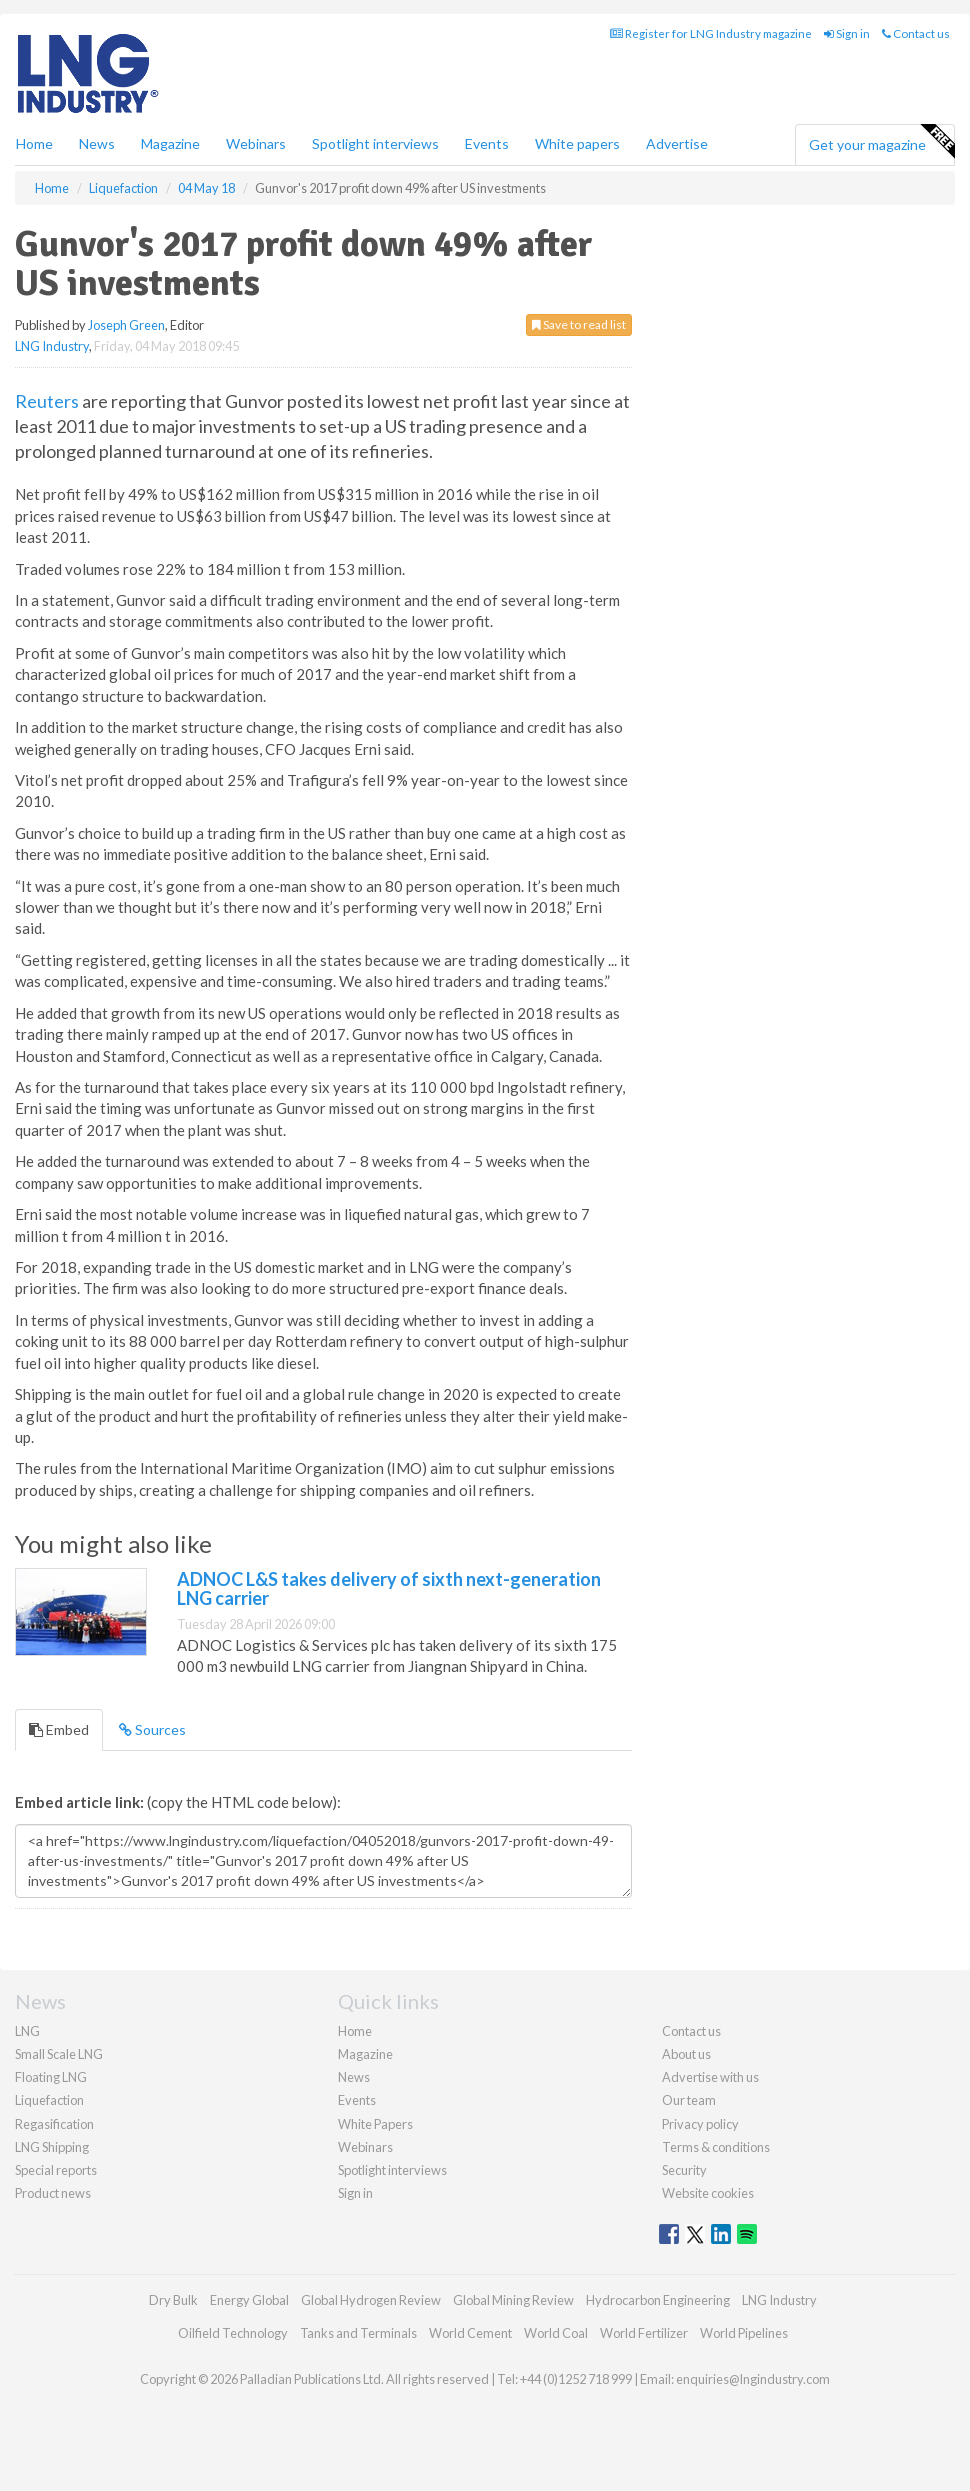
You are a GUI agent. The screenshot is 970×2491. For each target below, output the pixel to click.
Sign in (847, 33)
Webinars (256, 143)
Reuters (47, 401)
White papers (577, 143)
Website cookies (708, 2193)
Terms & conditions (716, 2147)
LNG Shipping (52, 2147)
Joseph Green (126, 325)
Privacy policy (700, 2124)
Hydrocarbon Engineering (658, 2300)
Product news (53, 2193)
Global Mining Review (513, 2300)
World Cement (470, 2333)
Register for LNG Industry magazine (711, 33)
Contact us (916, 33)
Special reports (56, 2170)
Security (684, 2170)
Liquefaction (49, 2100)
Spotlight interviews (375, 143)
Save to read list (579, 324)
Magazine (170, 143)
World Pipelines (744, 2333)
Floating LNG (51, 2077)
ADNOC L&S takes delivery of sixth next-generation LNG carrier (389, 1589)
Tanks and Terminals (358, 2333)
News (354, 2077)
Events (487, 143)
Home (34, 143)
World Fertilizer (644, 2333)
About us (686, 2054)
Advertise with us (710, 2077)
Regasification (54, 2124)
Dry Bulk (173, 2300)
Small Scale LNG (59, 2054)
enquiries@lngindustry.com (753, 2379)
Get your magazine (881, 142)
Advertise (677, 143)
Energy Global (249, 2300)
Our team (689, 2100)
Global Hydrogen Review (371, 2300)
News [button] (97, 143)
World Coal (556, 2333)
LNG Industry (52, 346)
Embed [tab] (59, 1729)
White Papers (375, 2124)
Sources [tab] (152, 1729)
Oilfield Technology (233, 2333)
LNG (27, 2031)
